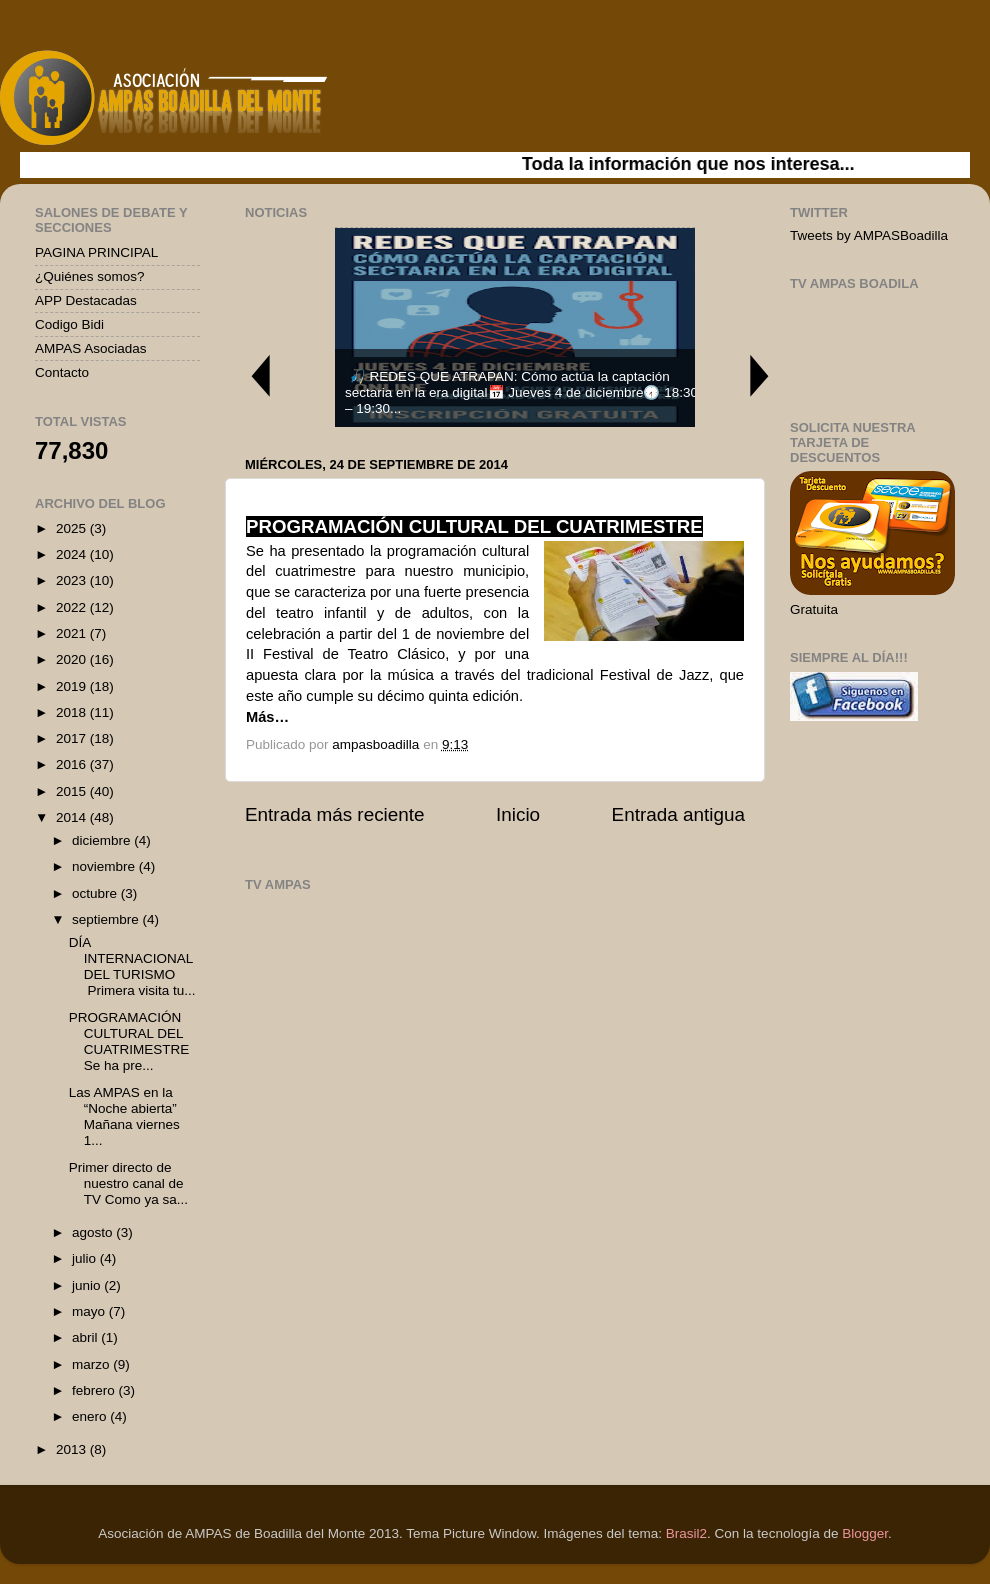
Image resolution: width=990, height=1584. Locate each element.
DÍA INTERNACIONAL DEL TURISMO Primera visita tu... (132, 967)
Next (760, 375)
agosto (94, 1232)
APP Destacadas (86, 300)
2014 (73, 817)
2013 (73, 1449)
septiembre (107, 919)
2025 (73, 528)
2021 (73, 633)
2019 (73, 686)
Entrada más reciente (335, 814)
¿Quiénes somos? (90, 276)
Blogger (865, 1533)
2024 (73, 554)
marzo (92, 1364)
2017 (73, 738)
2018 (73, 712)
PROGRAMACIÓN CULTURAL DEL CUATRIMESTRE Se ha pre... (129, 1042)
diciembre (103, 840)
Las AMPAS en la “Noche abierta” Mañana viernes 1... (124, 1117)
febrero (95, 1390)
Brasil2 (686, 1533)
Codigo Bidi (69, 324)
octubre (96, 893)
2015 (73, 791)
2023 (73, 580)
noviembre (105, 866)
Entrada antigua (678, 814)
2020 (73, 659)
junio (88, 1285)
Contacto (62, 372)
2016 (73, 764)
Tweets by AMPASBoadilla (869, 235)
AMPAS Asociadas (91, 348)
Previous (260, 375)
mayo (90, 1311)
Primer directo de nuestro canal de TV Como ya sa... (128, 1183)
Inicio (518, 814)
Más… (267, 717)
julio (86, 1258)
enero (91, 1416)
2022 (73, 607)
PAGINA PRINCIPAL (96, 252)
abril (86, 1337)
